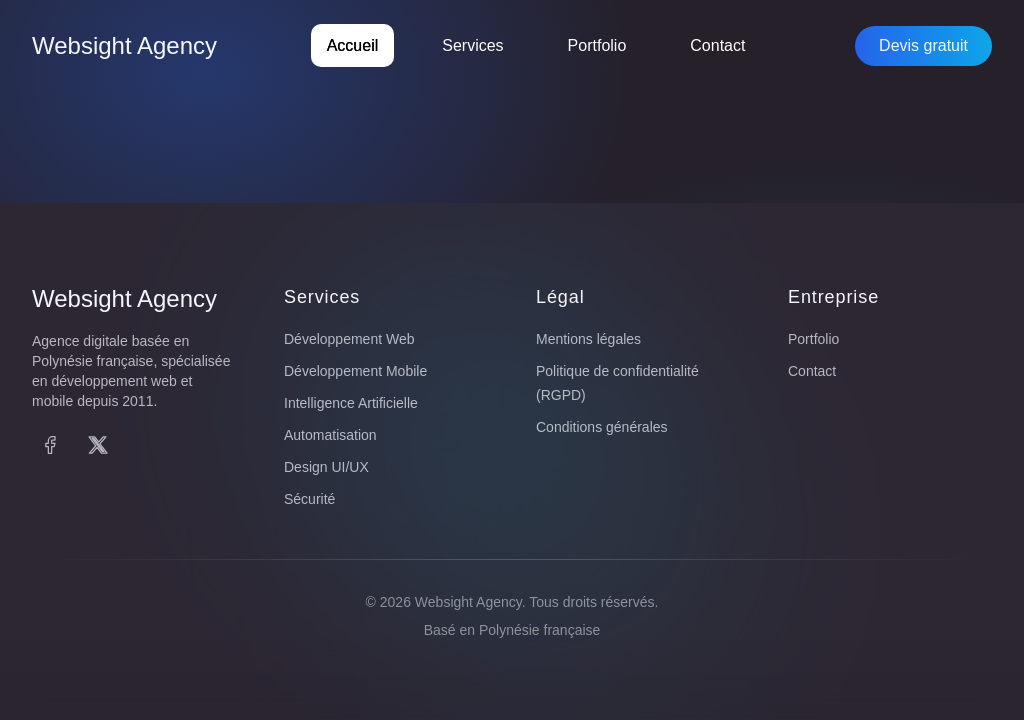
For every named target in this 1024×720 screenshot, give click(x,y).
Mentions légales (588, 339)
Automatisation (330, 435)
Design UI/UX (326, 467)
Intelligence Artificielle (351, 403)
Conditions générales (602, 427)
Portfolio (597, 45)
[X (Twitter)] (98, 445)
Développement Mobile (355, 371)
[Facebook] (50, 445)
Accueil (353, 45)
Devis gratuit (923, 45)
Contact (717, 45)
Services (472, 45)
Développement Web (349, 339)
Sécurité (309, 499)
